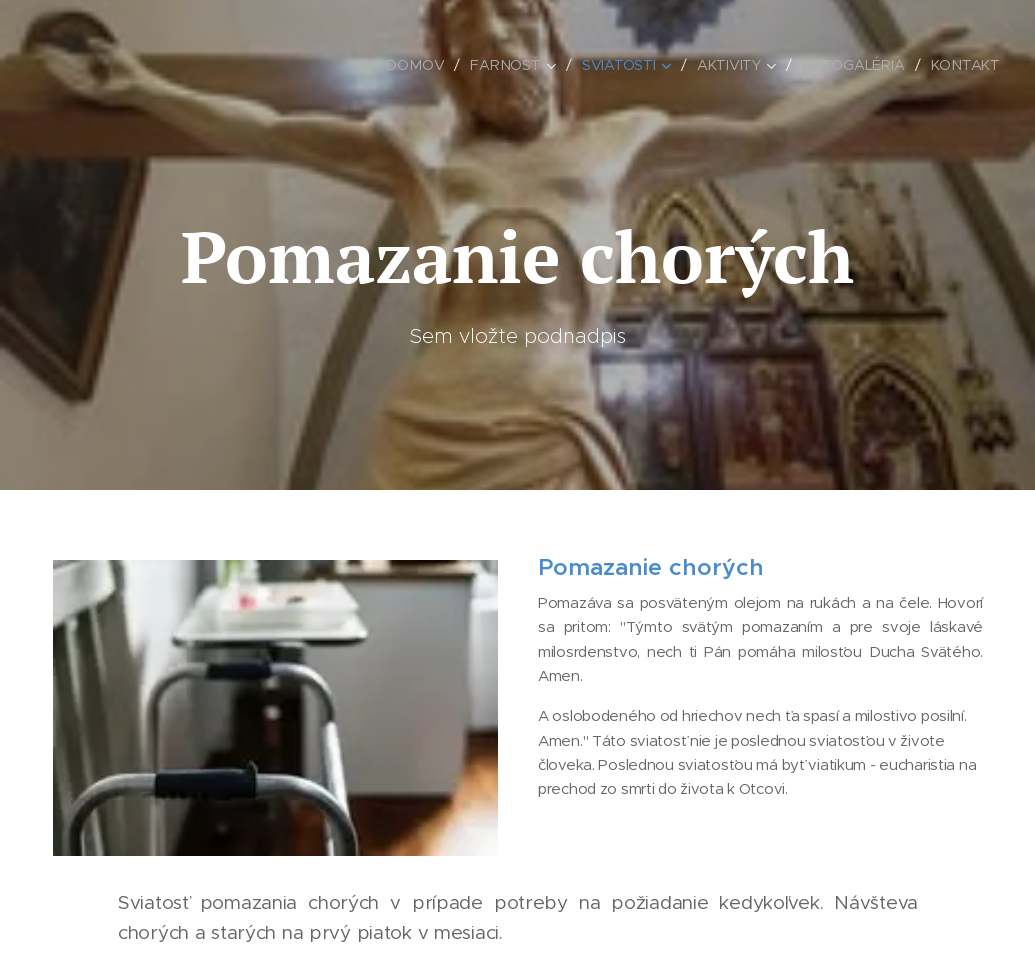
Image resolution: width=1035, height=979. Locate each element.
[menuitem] (418, 65)
